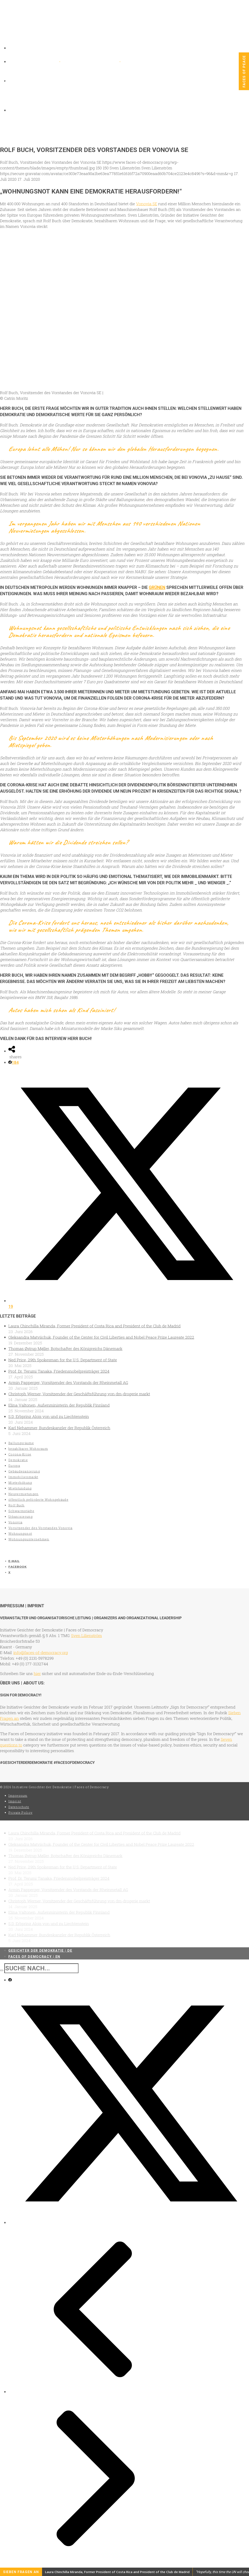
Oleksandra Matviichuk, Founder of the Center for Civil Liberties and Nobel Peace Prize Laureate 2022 (101, 1337)
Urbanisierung (20, 1517)
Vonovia (15, 1522)
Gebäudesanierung (24, 1471)
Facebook (17, 1566)
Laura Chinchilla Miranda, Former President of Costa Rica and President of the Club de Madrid (94, 1325)
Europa (14, 1466)
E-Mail (13, 1561)
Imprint (14, 1801)
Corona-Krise (19, 1454)
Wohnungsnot (20, 1534)
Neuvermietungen (23, 1494)
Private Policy (20, 1813)
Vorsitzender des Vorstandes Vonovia (40, 1528)
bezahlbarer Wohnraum (28, 1449)
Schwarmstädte (21, 1511)
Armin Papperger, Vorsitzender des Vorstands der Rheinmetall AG (68, 1382)
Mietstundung (20, 1488)
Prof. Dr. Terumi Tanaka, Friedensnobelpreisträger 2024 (58, 1371)
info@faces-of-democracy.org (40, 1652)
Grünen (157, 587)
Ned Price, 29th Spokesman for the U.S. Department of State (62, 1359)
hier (37, 1673)
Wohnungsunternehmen (28, 1539)
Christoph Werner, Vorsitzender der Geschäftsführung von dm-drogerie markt (79, 1393)
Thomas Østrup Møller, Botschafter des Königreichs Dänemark (65, 1348)
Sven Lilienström (86, 1635)
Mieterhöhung (20, 1483)
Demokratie (18, 1460)
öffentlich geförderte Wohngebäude (38, 1500)
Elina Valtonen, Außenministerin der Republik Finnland (59, 1405)
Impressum (17, 1796)
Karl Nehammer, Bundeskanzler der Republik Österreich (59, 1427)
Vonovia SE (146, 203)
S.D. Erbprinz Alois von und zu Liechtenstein (48, 1416)
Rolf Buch (16, 1505)
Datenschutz (18, 1807)
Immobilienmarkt (23, 1477)
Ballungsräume (21, 1443)
